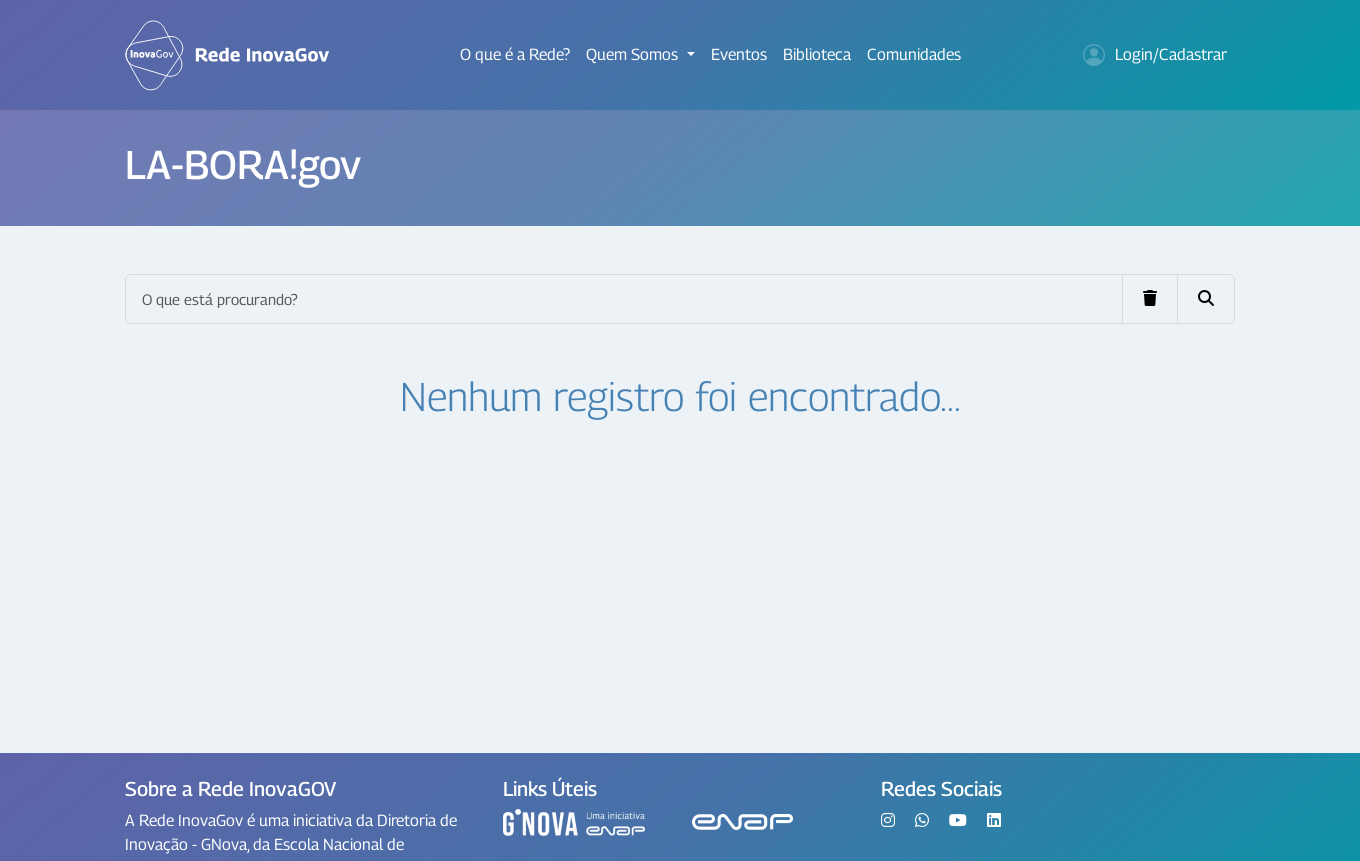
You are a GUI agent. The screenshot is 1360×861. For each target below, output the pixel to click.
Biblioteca (817, 54)
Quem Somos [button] (634, 54)
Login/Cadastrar (1155, 55)
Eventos (739, 54)
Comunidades (914, 54)
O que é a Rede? (515, 54)
